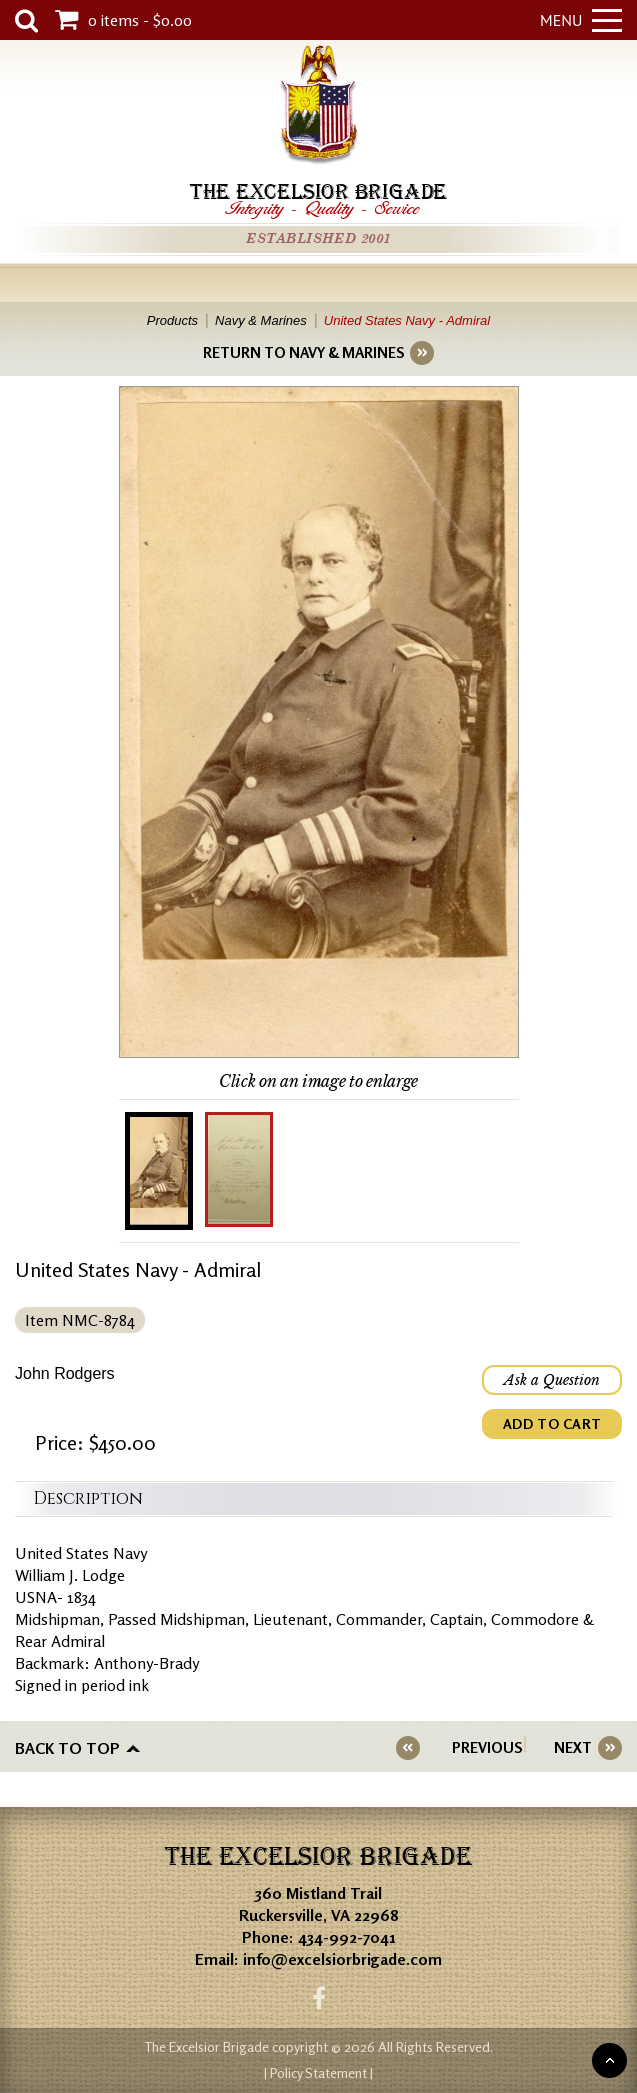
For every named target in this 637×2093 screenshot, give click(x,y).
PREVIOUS (487, 1747)
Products (172, 320)
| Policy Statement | (318, 2072)
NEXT (573, 1747)
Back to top (67, 1748)
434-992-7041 (347, 1937)
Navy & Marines (261, 320)
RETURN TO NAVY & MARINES (303, 352)
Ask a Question (552, 1380)
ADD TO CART (552, 1423)
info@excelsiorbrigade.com (342, 1959)
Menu (581, 20)
